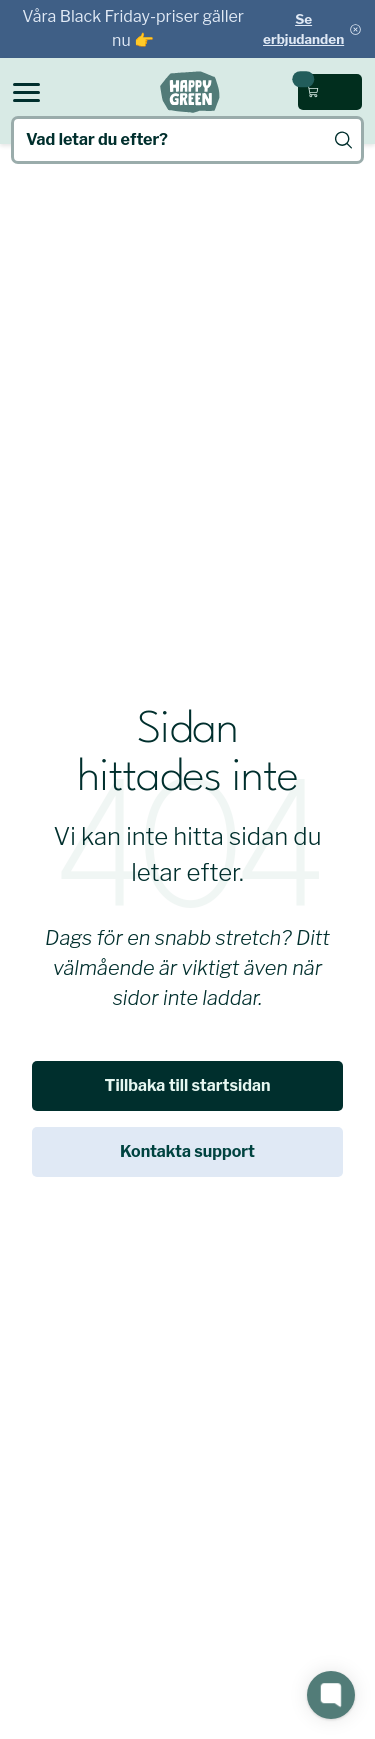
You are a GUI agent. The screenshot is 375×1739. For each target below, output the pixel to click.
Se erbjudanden (303, 29)
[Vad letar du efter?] (187, 140)
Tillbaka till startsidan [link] (188, 1085)
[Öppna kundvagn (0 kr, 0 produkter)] (330, 92)
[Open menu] (26, 92)
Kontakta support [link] (187, 1151)
